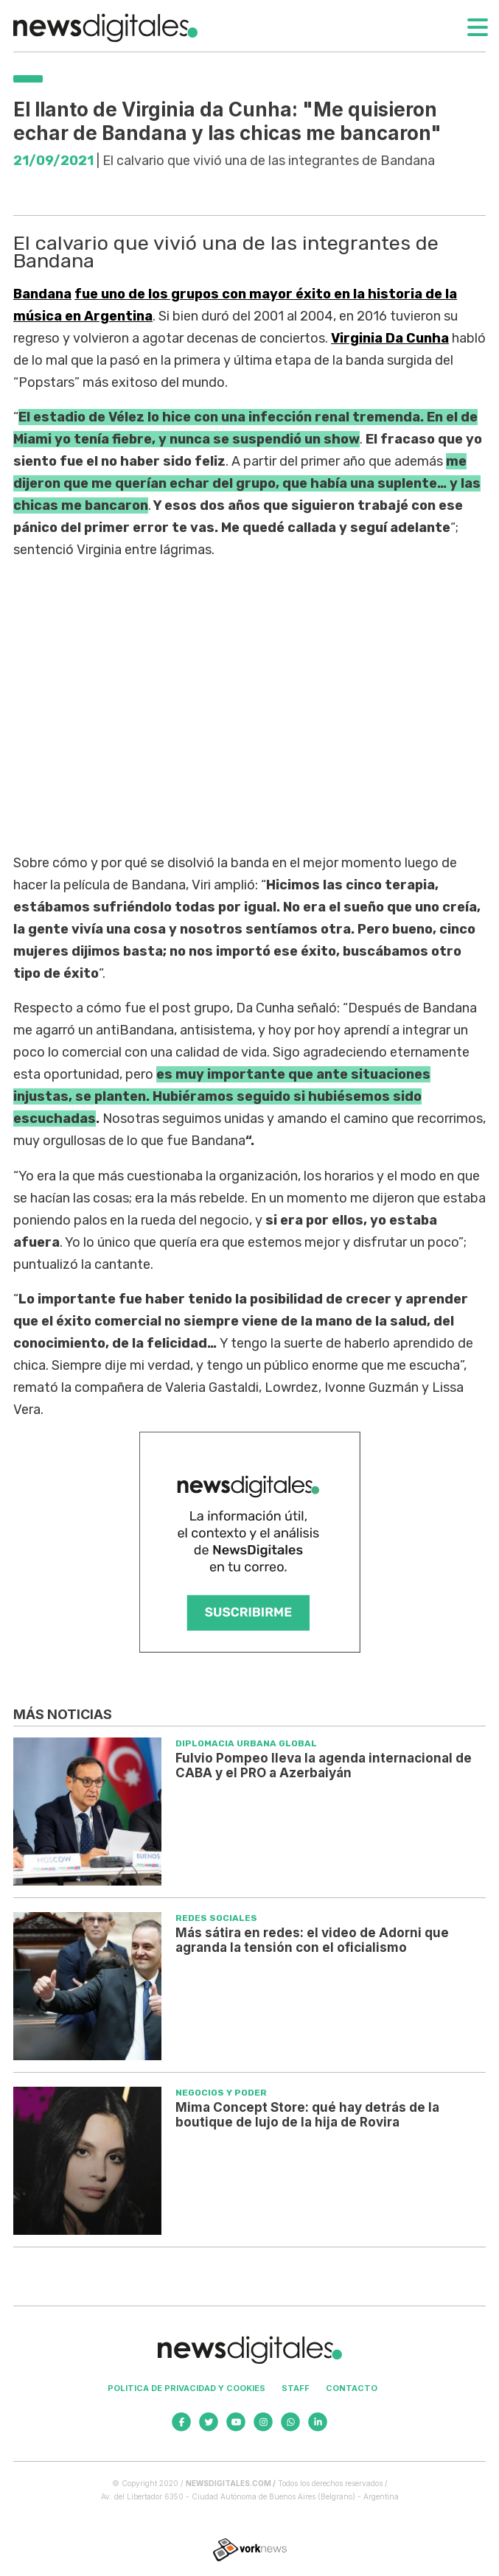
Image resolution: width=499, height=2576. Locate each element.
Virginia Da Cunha (390, 338)
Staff (296, 2388)
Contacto (351, 2388)
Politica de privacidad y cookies (186, 2388)
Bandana (42, 294)
